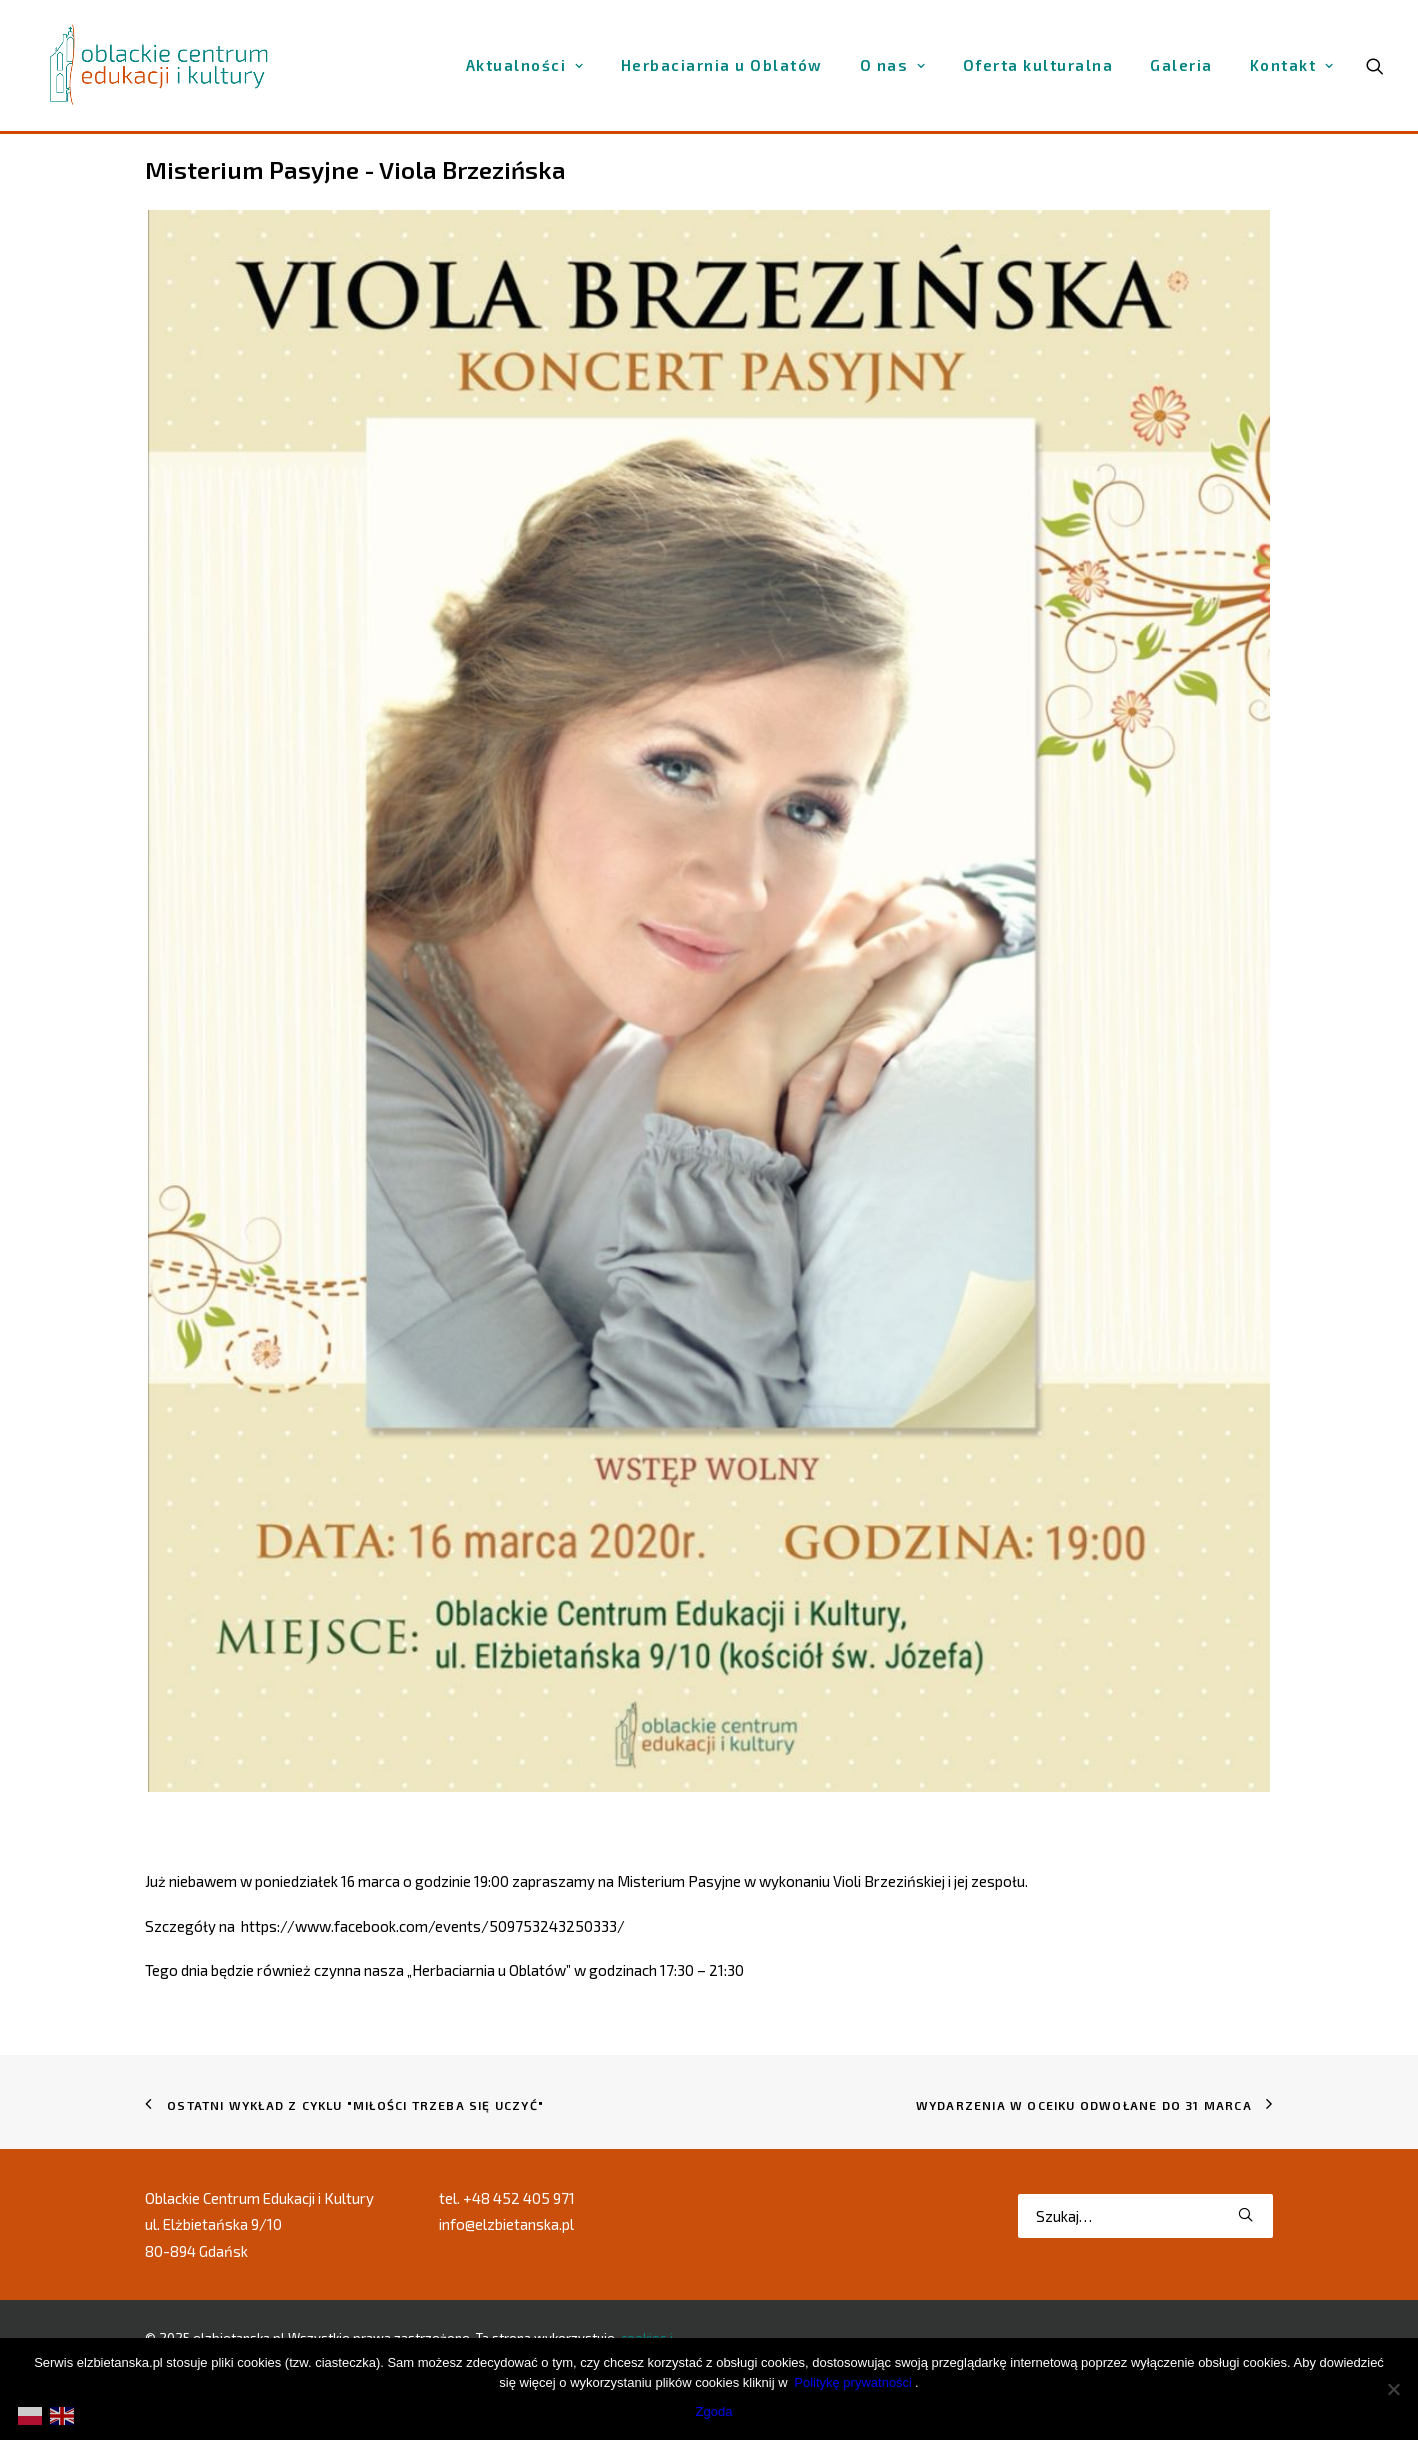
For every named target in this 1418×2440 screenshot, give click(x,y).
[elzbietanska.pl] (160, 65)
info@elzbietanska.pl (506, 2224)
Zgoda (714, 2411)
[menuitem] (525, 65)
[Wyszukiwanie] (1145, 2216)
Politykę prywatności (853, 2382)
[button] (1245, 2214)
